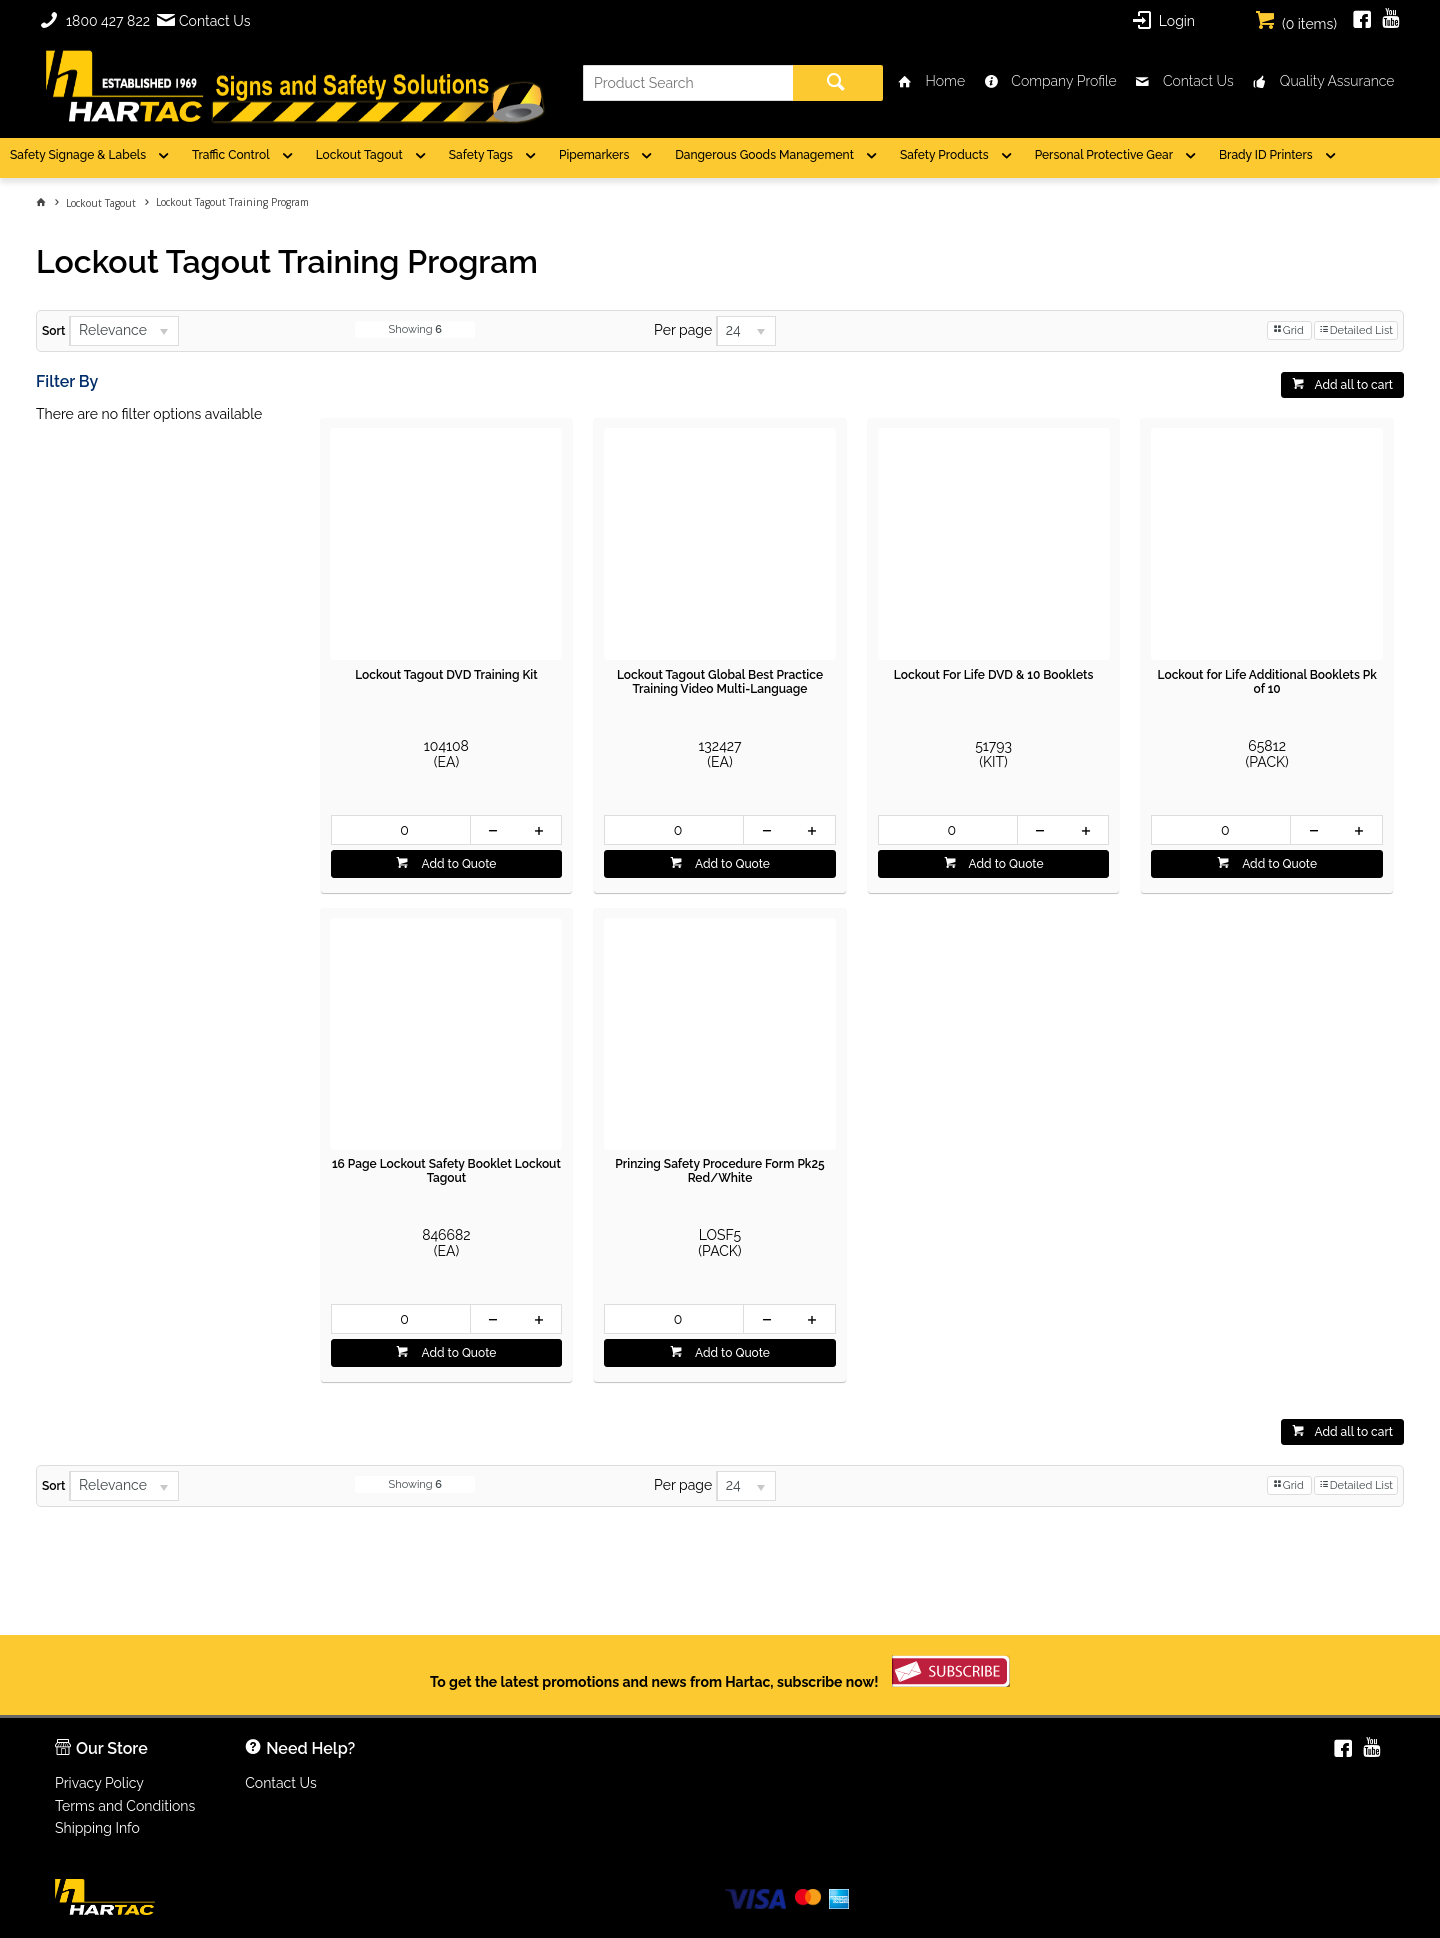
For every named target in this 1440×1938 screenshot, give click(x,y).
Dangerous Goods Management (764, 155)
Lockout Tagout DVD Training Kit (446, 675)
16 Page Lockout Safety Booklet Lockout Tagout (446, 1171)
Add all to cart (1353, 385)
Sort (53, 331)
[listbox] (124, 331)
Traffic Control (231, 155)
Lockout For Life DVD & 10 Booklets (994, 675)
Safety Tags (481, 155)
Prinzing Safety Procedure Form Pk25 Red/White (719, 1171)
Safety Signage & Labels (78, 155)
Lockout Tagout (359, 155)
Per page (683, 330)
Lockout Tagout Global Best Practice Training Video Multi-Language (720, 682)
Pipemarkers (594, 155)
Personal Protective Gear (1104, 155)
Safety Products (944, 155)
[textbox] (688, 83)
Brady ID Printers (1266, 155)
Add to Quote (457, 864)
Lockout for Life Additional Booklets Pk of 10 (1266, 682)
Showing (415, 329)
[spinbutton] (401, 830)
